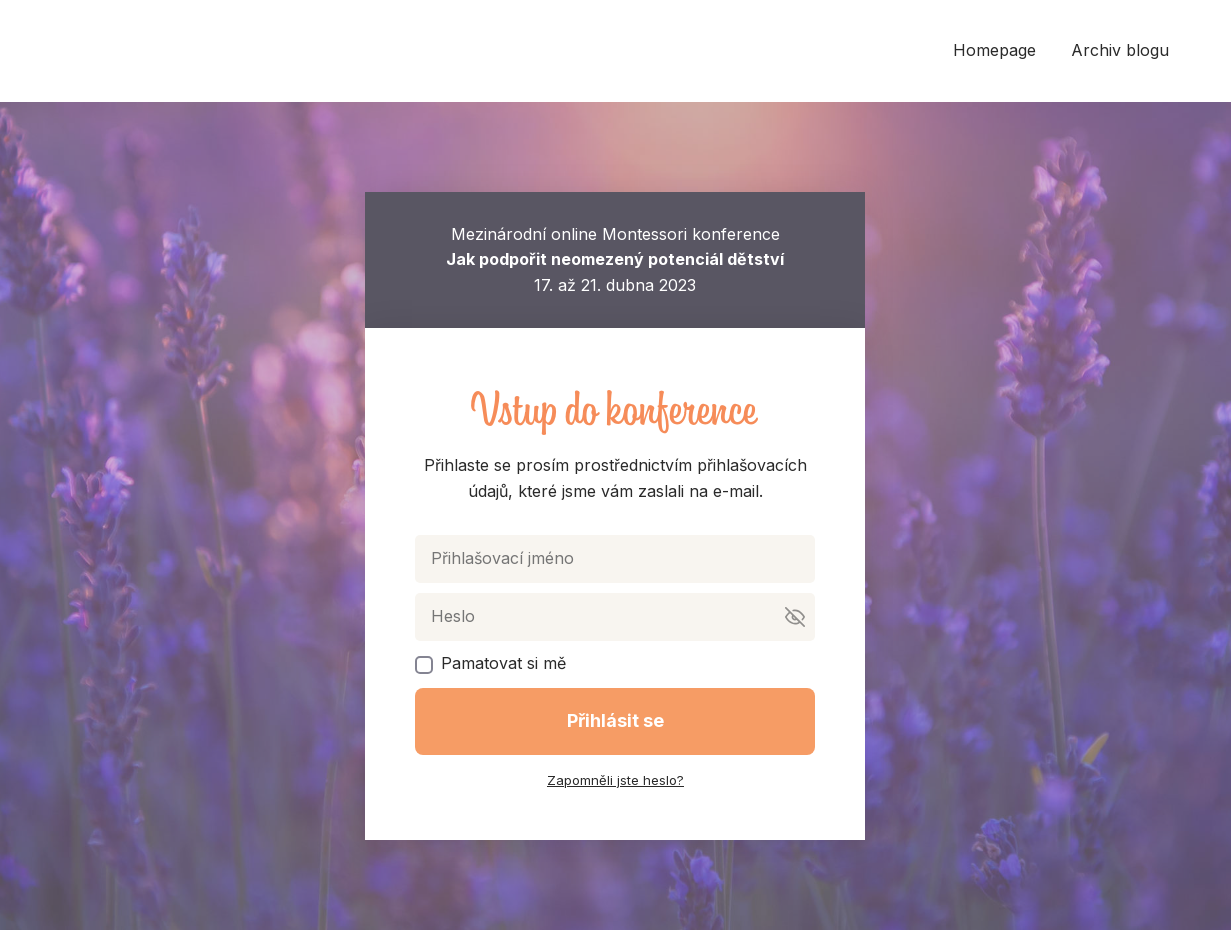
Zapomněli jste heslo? (615, 780)
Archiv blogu (1120, 50)
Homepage (994, 50)
